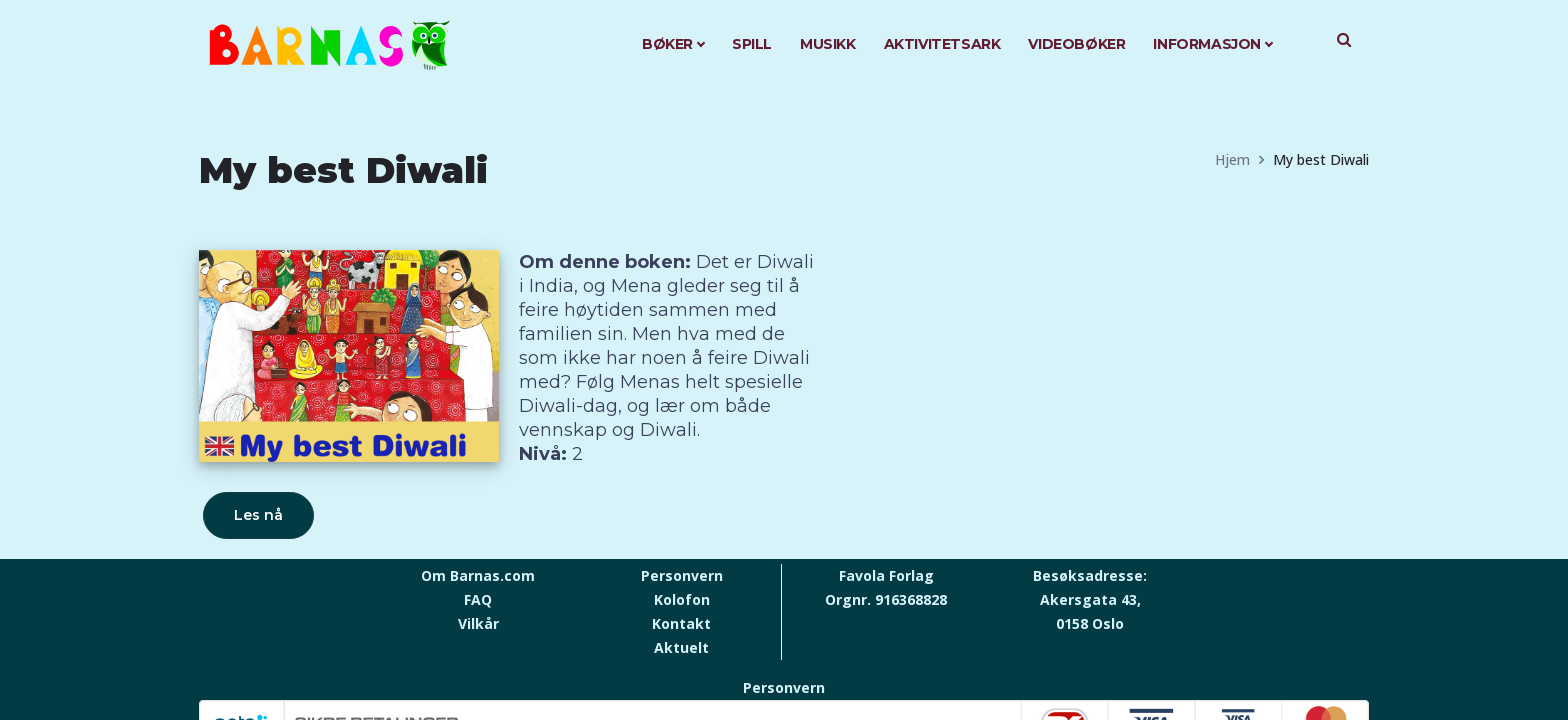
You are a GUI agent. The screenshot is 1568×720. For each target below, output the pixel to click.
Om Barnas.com (478, 575)
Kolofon (682, 599)
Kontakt (681, 623)
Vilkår (478, 623)
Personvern (682, 575)
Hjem (1232, 159)
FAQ (478, 599)
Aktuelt (681, 647)
